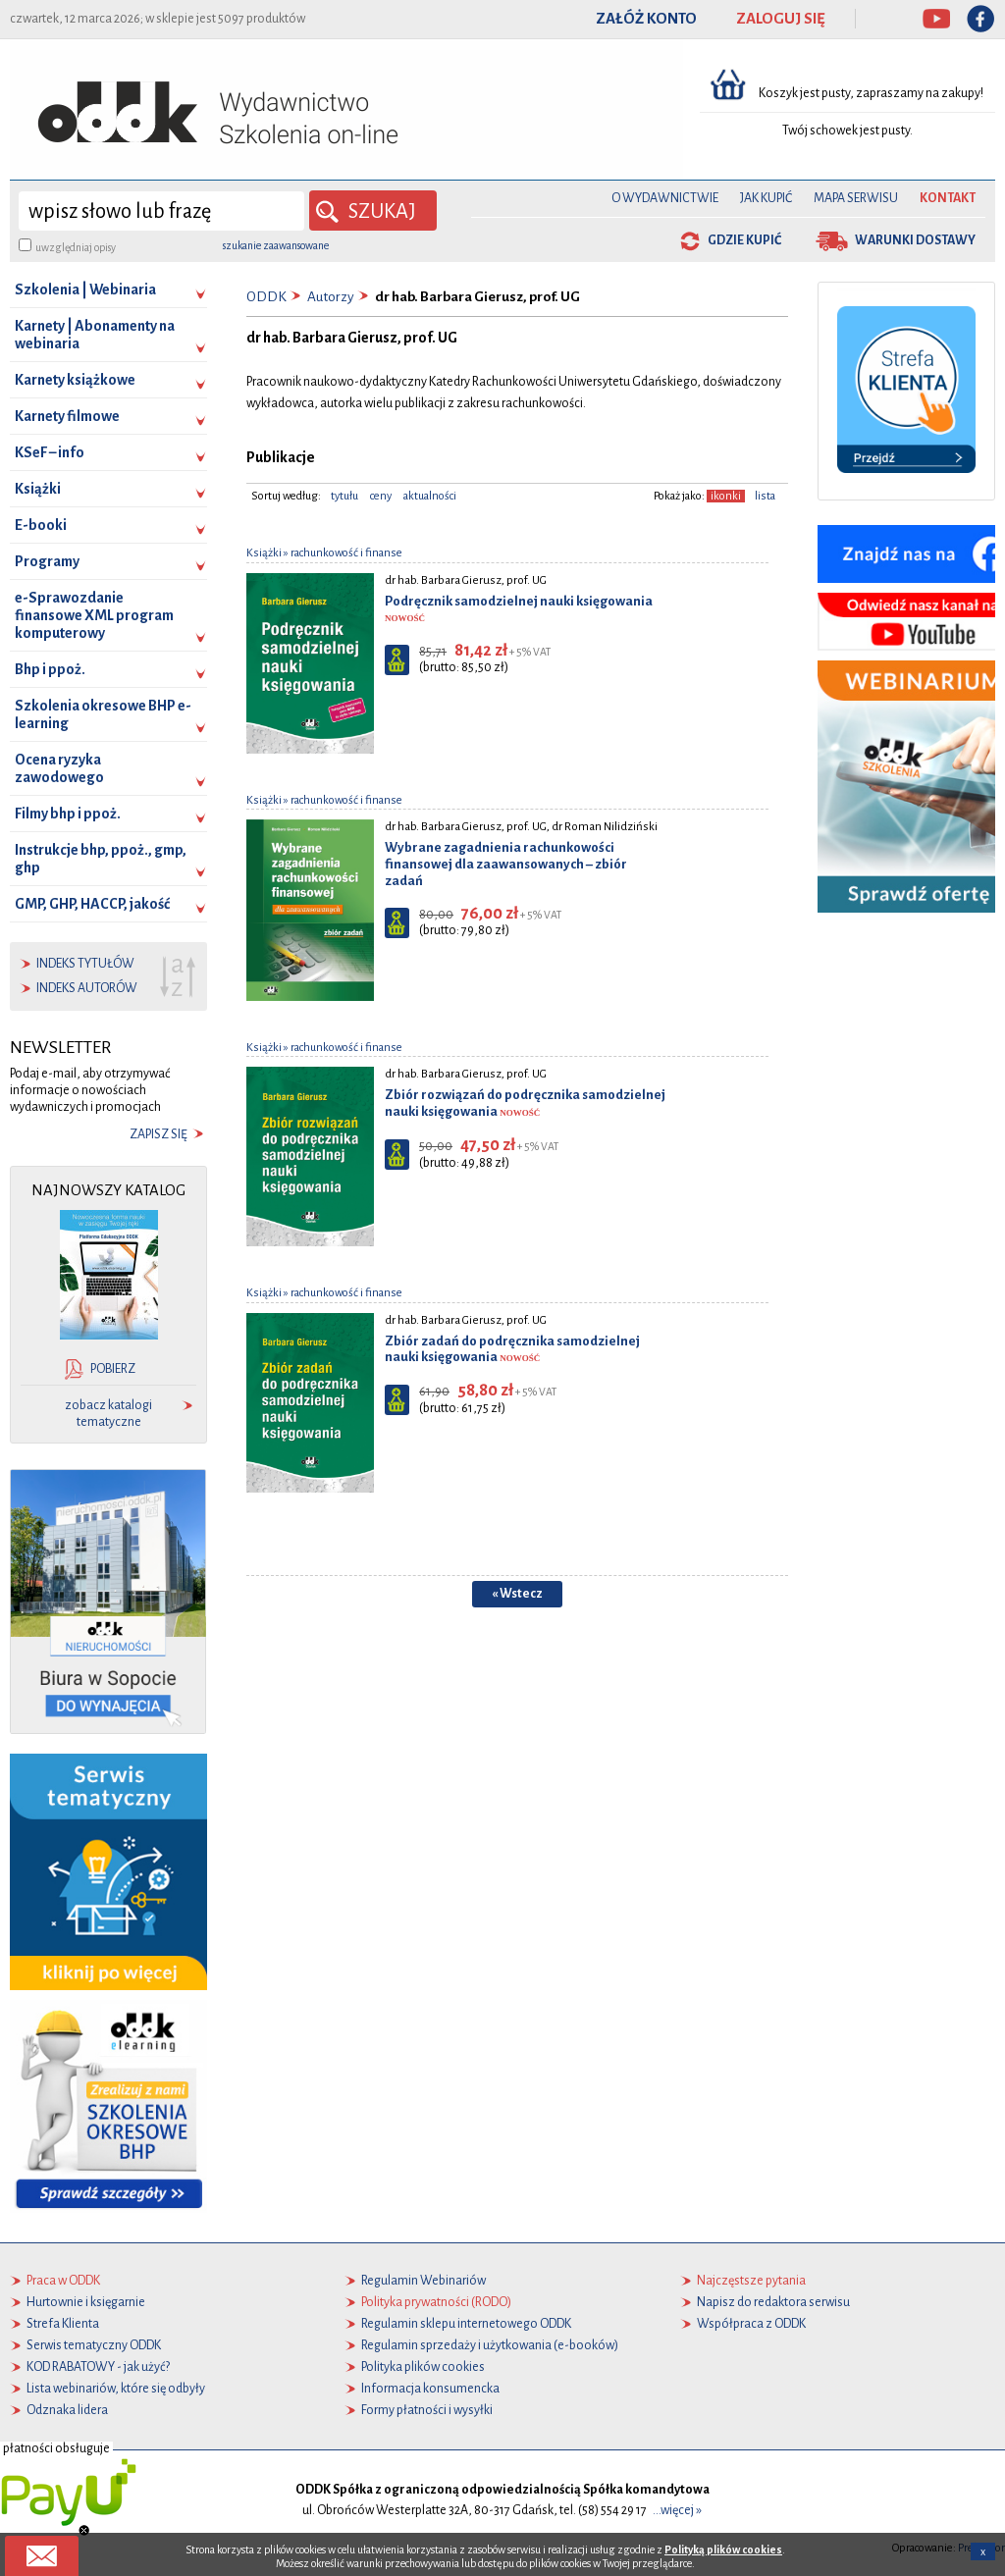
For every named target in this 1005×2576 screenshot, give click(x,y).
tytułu (344, 496)
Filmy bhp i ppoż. (68, 813)
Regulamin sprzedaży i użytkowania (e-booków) (489, 2345)
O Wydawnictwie (664, 198)
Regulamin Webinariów (423, 2280)
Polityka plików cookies (423, 2367)
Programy (47, 561)
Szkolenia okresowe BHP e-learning (103, 714)
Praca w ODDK (63, 2280)
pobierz (112, 1369)
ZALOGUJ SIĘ (780, 18)
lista (765, 496)
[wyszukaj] (161, 211)
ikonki (726, 496)
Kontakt (948, 198)
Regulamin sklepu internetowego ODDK (466, 2324)
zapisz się (158, 1134)
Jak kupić (766, 198)
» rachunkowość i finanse (342, 553)
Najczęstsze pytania (751, 2280)
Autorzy (330, 296)
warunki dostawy (915, 240)
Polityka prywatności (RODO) (436, 2302)
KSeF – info (49, 452)
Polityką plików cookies (723, 2558)
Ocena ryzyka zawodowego (59, 768)
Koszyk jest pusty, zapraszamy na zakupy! (872, 93)
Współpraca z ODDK (751, 2324)
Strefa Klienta (62, 2324)
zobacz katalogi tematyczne (108, 1413)
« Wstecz (517, 1594)
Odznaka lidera (67, 2410)
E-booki (41, 525)
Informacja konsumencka (430, 2388)
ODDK (266, 296)
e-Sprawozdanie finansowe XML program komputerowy (94, 615)
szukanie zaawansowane (276, 245)
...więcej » (677, 2510)
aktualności (429, 496)
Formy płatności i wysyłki (427, 2410)
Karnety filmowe (67, 416)
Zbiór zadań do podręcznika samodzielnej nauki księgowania (512, 1349)
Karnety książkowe (75, 380)
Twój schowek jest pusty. (847, 130)
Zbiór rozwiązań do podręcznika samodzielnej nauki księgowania (525, 1103)
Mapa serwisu (856, 198)
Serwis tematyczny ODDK (93, 2345)
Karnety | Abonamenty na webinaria (95, 334)
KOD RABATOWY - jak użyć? (98, 2367)
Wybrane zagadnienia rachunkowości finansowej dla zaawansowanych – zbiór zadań (506, 864)
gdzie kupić (744, 240)
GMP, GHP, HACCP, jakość (92, 904)
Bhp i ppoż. (50, 669)
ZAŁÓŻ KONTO (646, 18)
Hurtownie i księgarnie (85, 2302)
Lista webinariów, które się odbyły (115, 2388)
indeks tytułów (85, 964)
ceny (381, 496)
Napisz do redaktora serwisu (773, 2302)
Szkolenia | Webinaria (85, 289)
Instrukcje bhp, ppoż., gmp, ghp (100, 858)
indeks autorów (86, 988)
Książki (38, 489)
